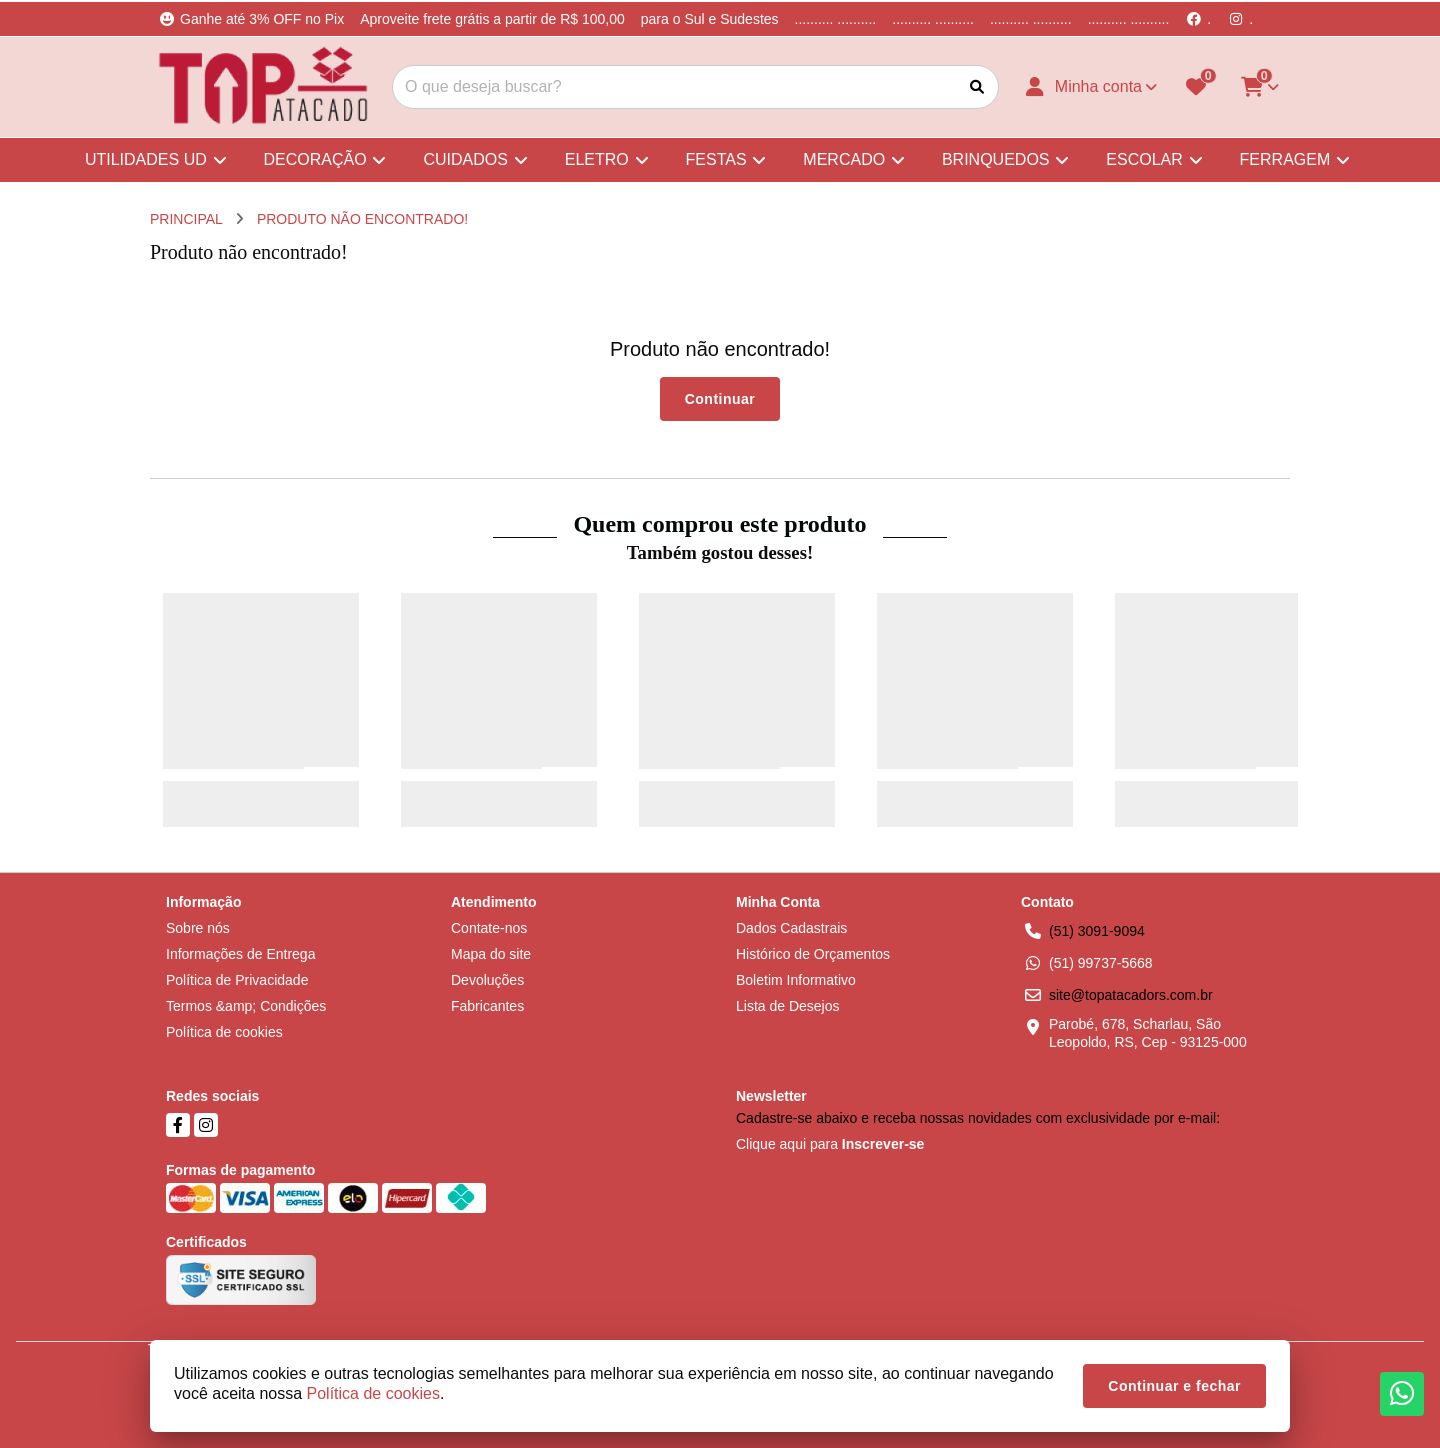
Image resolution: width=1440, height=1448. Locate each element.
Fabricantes (487, 1006)
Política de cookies (224, 1032)
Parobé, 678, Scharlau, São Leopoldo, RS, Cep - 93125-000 (1148, 1033)
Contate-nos (489, 928)
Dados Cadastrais (791, 928)
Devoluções (487, 980)
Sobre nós (198, 928)
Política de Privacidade (237, 980)
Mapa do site (491, 954)
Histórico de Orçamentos (813, 954)
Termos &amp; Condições (246, 1006)
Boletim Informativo (796, 980)
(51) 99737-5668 (1101, 963)
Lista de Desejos (788, 1006)
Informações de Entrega (240, 954)
